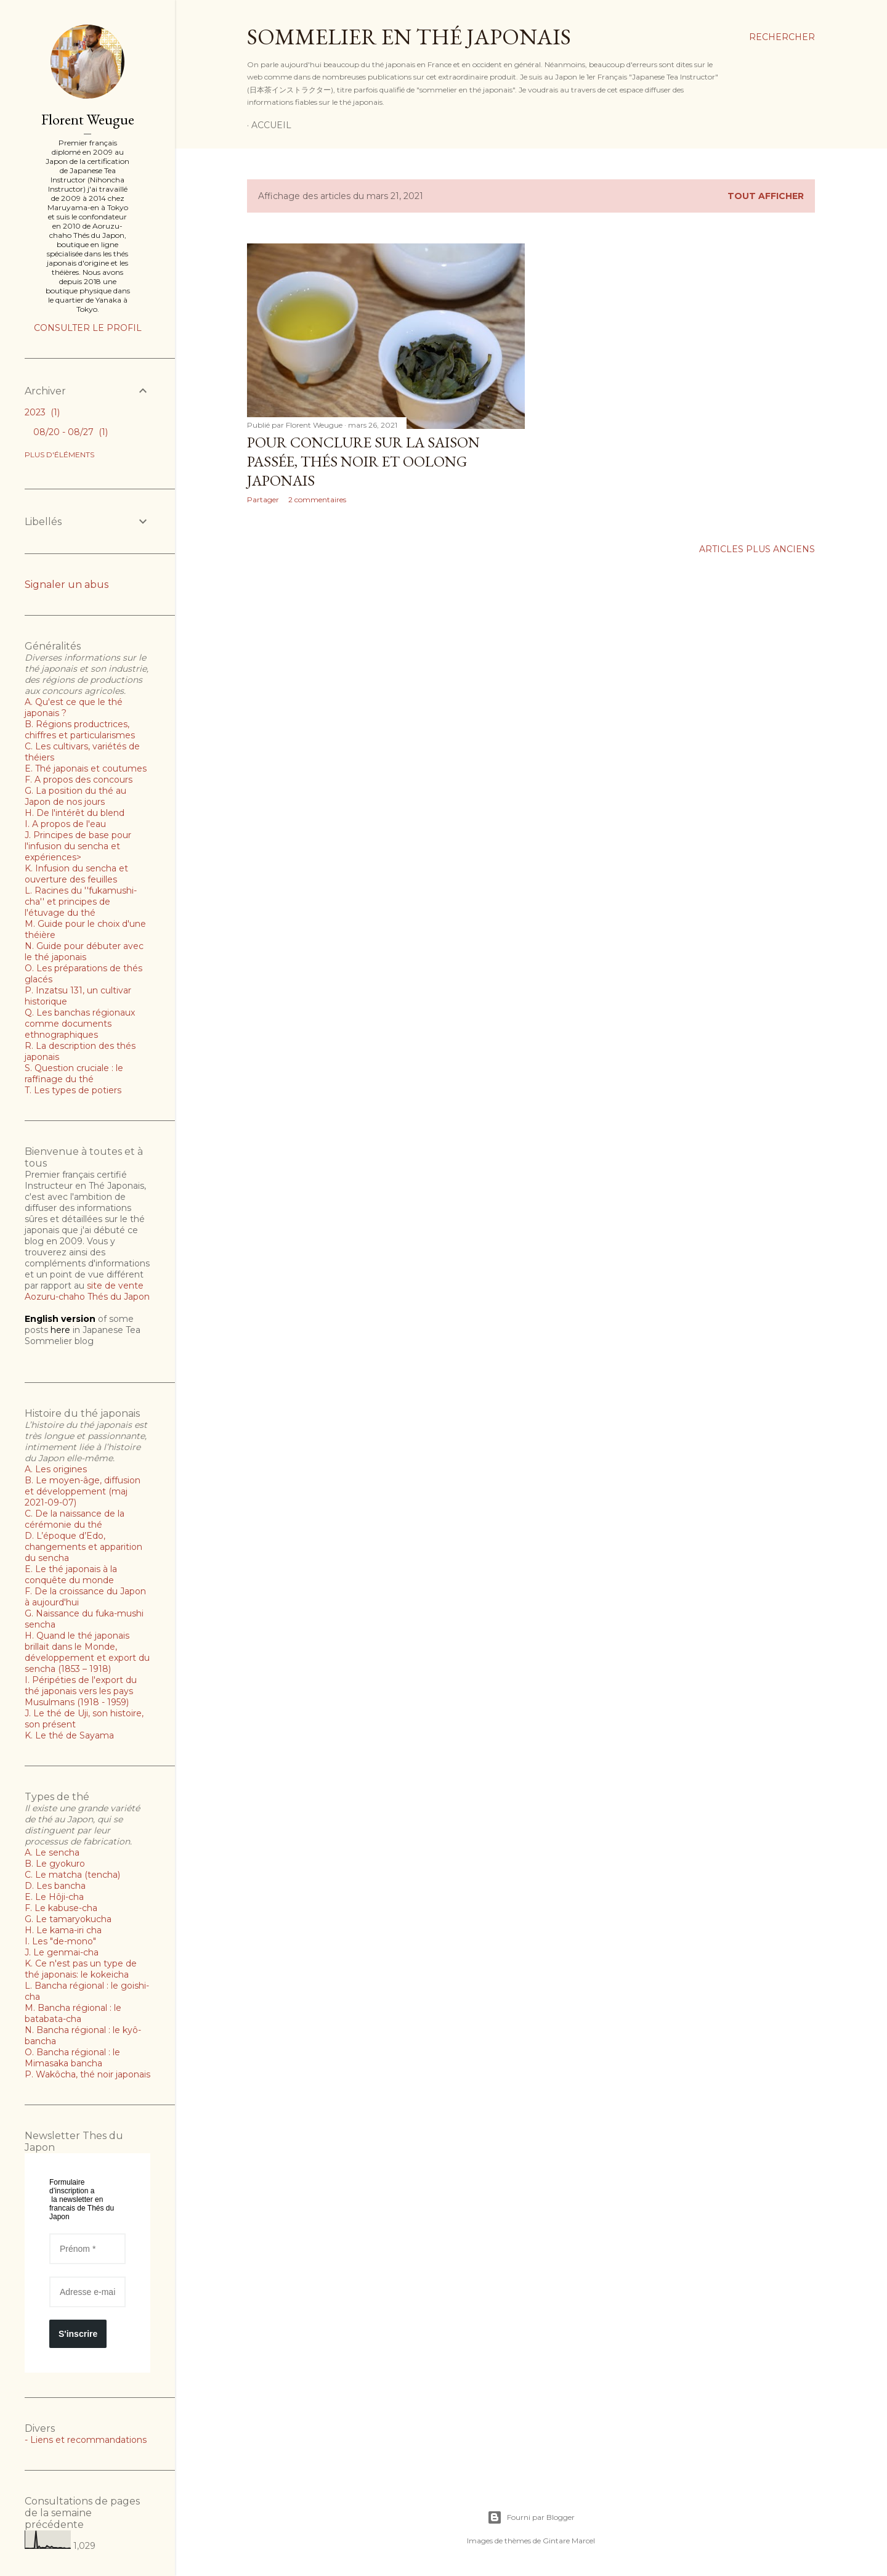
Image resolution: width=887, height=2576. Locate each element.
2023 (42, 412)
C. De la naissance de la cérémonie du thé (74, 1519)
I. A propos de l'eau (65, 823)
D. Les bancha (55, 1885)
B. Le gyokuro (55, 1863)
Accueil (271, 125)
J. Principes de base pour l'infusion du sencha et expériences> (78, 846)
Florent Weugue (87, 119)
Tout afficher (765, 196)
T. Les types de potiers (73, 1090)
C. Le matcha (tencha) (72, 1874)
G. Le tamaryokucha (68, 1919)
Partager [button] (263, 499)
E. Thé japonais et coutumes (86, 768)
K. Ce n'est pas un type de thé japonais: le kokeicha (81, 1969)
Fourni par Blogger (531, 2517)
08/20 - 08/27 (70, 432)
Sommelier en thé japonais (409, 36)
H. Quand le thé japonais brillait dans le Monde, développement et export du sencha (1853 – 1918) (87, 1652)
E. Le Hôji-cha (54, 1896)
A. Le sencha (52, 1852)
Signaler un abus (66, 584)
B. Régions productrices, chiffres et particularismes (80, 730)
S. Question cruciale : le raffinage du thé (74, 1073)
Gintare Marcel (569, 2540)
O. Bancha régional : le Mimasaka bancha (72, 2058)
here (60, 1329)
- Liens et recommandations (86, 2439)
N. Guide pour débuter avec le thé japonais (84, 951)
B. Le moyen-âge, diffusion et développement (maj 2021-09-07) (82, 1491)
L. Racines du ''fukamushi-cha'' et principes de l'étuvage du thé (81, 901)
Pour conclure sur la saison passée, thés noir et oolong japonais (363, 461)
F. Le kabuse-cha (61, 1908)
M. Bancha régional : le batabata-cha (73, 2013)
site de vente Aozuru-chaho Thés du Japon (87, 1291)
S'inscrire (78, 2334)
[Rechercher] (782, 37)
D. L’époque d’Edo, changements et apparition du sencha (83, 1546)
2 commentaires (317, 499)
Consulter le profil (88, 327)
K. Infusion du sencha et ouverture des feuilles (76, 874)
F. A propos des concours (78, 779)
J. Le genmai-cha (62, 1952)
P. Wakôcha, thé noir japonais (87, 2074)
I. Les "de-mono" (60, 1941)
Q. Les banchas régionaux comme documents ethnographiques (80, 1023)
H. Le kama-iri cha (63, 1930)
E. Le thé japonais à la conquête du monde (71, 1574)
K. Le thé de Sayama (69, 1735)
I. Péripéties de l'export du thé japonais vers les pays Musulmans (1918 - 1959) (81, 1691)
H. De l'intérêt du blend (74, 812)
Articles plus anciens (757, 549)
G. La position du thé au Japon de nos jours (75, 796)
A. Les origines (56, 1469)
